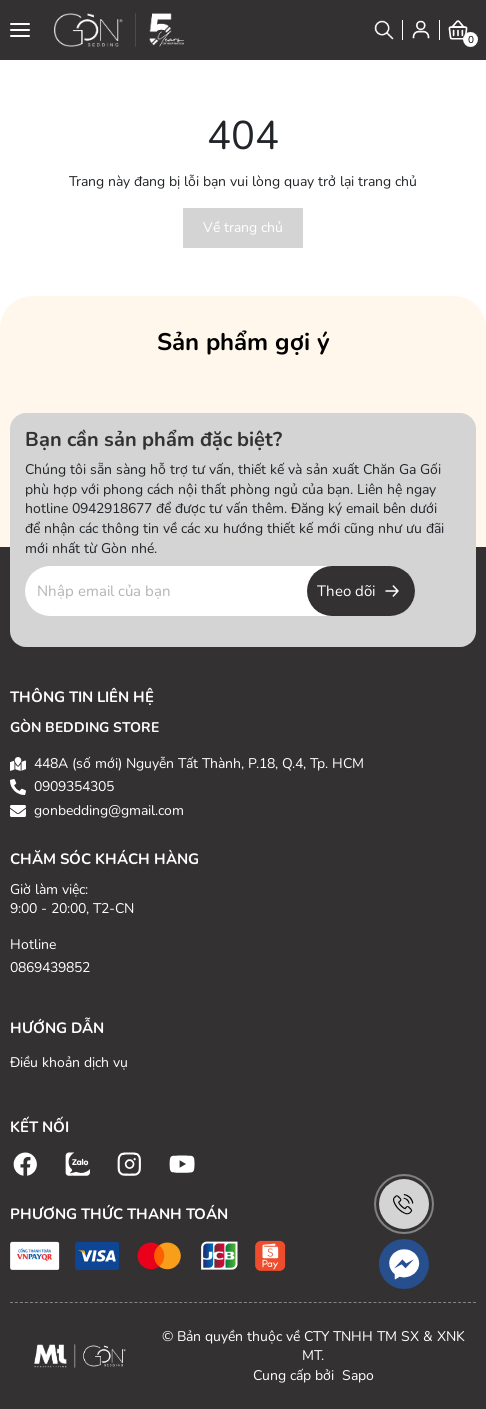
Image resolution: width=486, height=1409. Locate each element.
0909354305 (74, 786)
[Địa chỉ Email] (220, 591)
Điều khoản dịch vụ (69, 1062)
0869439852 (50, 967)
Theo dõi (346, 591)
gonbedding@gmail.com (109, 810)
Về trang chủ (243, 227)
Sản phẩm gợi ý (243, 342)
